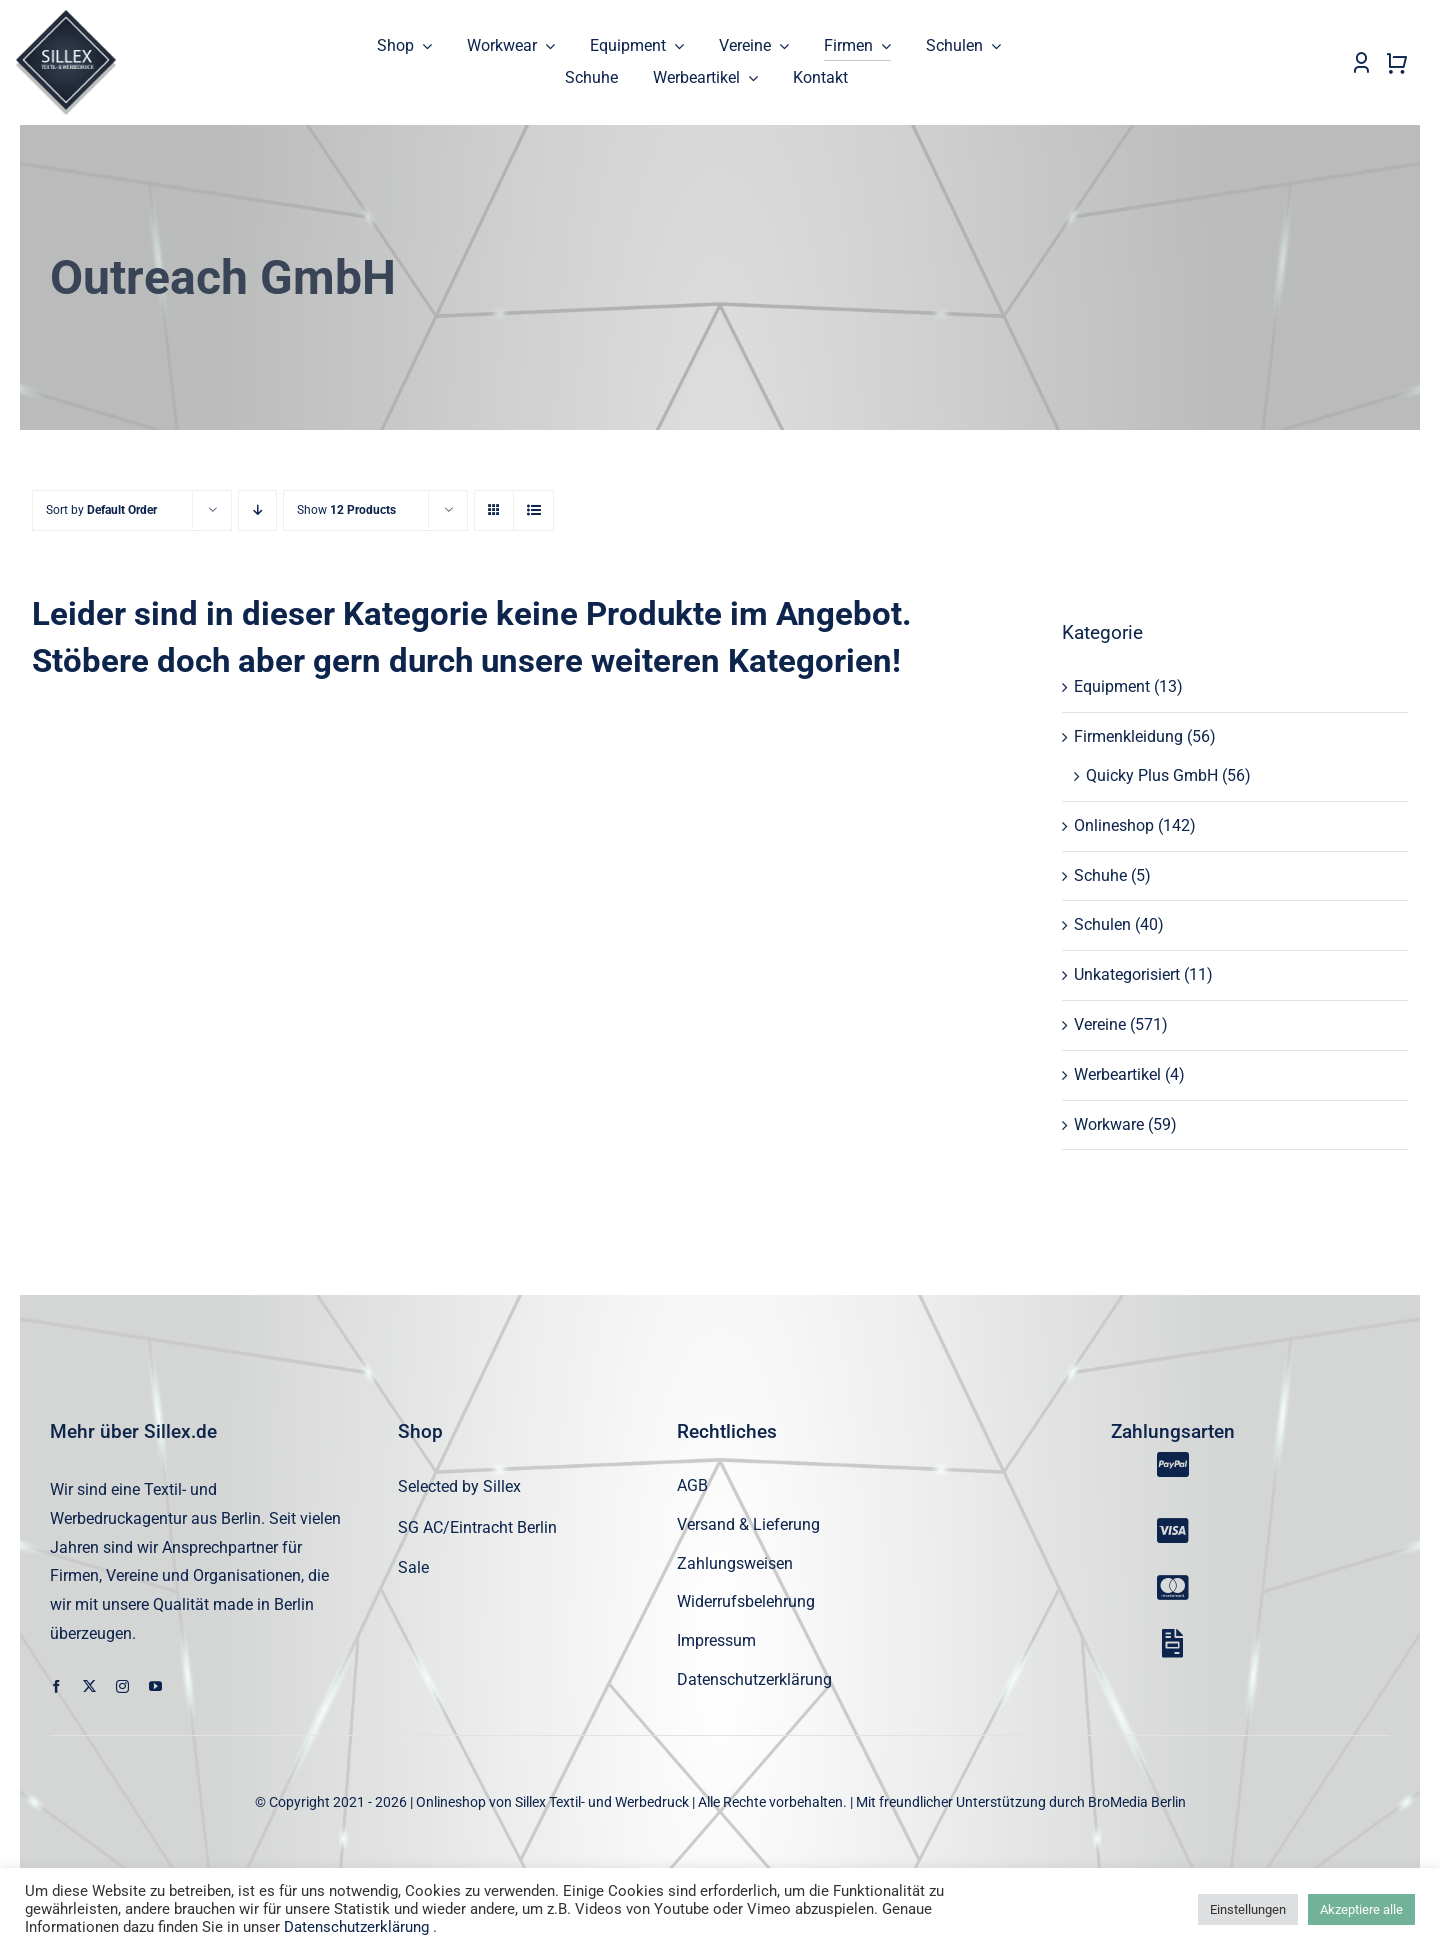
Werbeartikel (1117, 1074)
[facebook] (56, 1686)
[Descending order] (257, 511)
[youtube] (155, 1686)
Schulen (1102, 925)
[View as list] (533, 511)
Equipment (1112, 687)
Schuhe (1100, 875)
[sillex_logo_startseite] (66, 17)
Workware (1109, 1124)
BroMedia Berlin (1137, 1802)
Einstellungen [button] (1248, 1909)
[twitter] (89, 1686)
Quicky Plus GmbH (1152, 776)
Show (346, 511)
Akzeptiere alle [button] (1361, 1909)
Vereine (1100, 1025)
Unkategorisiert (1127, 975)
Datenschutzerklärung (356, 1927)
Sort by (101, 511)
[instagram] (122, 1686)
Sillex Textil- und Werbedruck (602, 1802)
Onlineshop (1114, 825)
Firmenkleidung (1128, 737)
